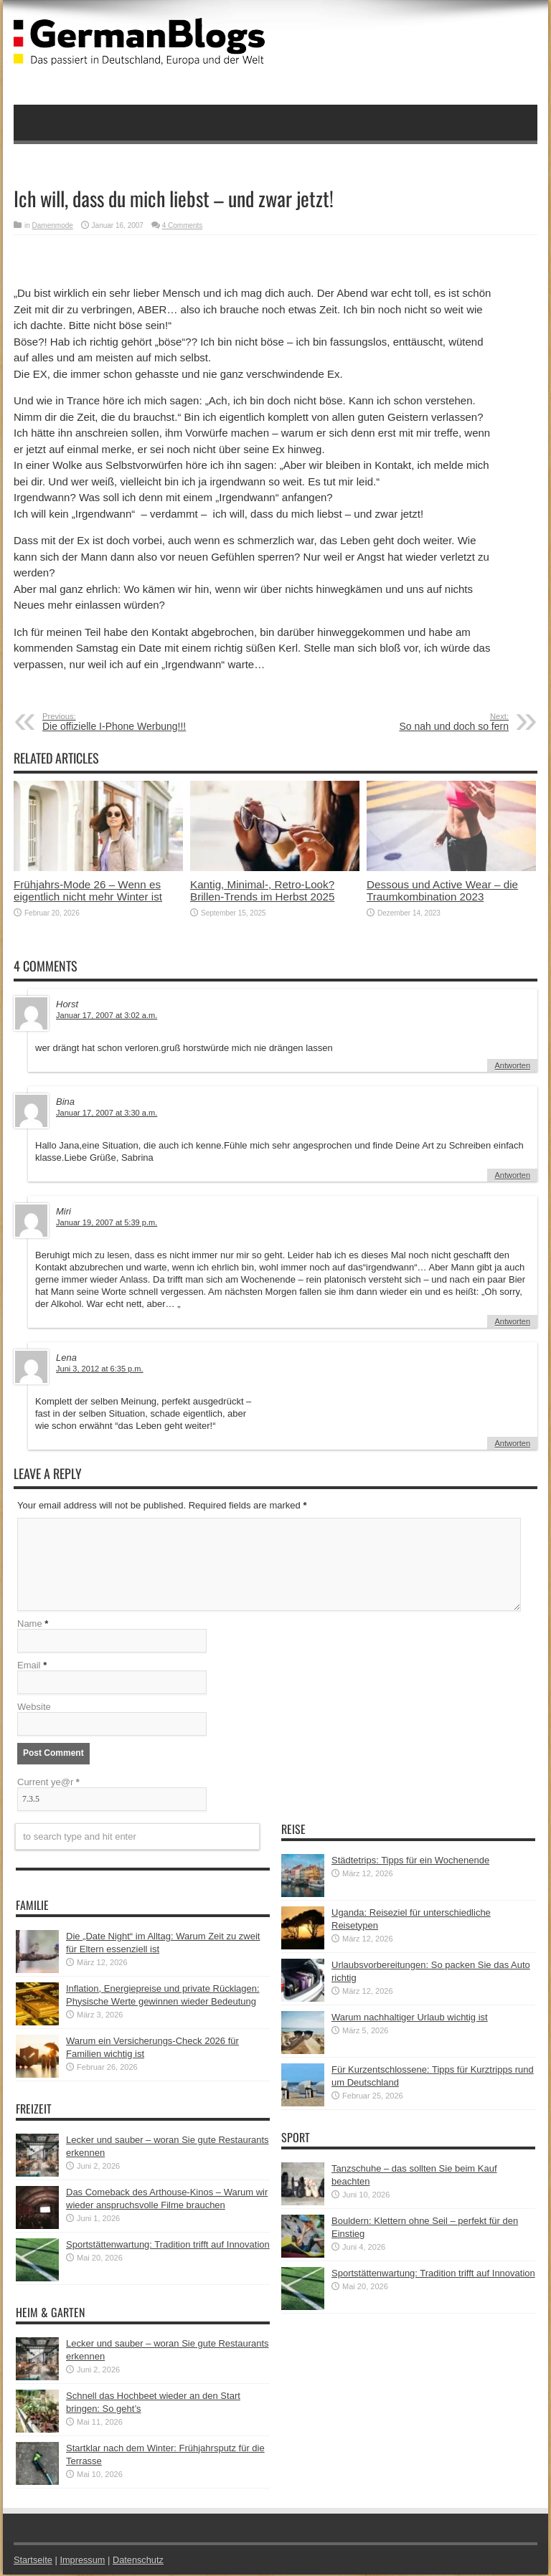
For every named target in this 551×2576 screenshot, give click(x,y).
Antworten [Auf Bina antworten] (512, 1175)
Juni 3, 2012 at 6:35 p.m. (99, 1368)
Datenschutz (140, 2561)
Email (29, 1666)
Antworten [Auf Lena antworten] (512, 1443)
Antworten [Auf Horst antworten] (512, 1065)
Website (34, 1708)
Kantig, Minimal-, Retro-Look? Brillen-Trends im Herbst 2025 (262, 890)
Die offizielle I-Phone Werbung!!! (130, 722)
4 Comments (182, 225)
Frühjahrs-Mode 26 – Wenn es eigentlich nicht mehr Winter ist (88, 890)
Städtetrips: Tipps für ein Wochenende (410, 1861)
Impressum (84, 2561)
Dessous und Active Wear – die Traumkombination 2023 (442, 890)
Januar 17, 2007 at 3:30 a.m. (106, 1112)
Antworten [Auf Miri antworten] (512, 1321)
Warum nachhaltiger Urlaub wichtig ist (409, 2018)
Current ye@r (48, 1783)
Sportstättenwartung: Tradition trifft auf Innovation (168, 2245)
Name (29, 1625)
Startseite (33, 2561)
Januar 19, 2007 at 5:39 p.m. (106, 1222)
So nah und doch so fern (421, 722)
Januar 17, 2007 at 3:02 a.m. (106, 1015)
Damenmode (52, 225)
